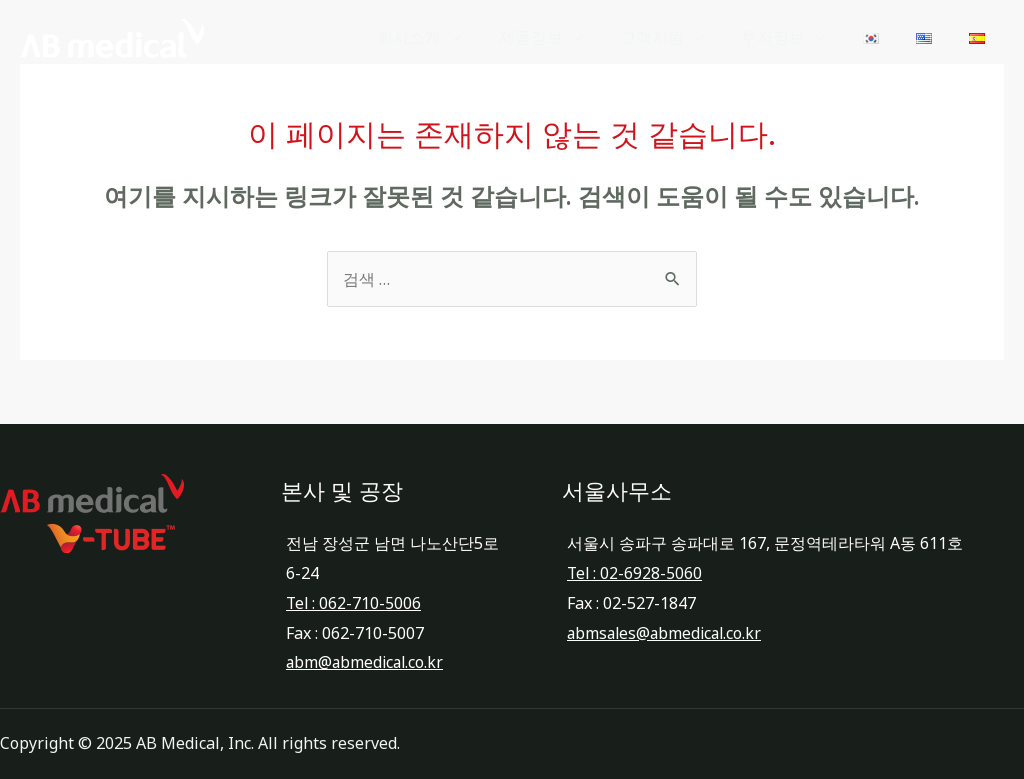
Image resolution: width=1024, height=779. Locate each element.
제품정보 (560, 44)
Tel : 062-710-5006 (354, 603)
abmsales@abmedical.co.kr (667, 633)
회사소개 (444, 44)
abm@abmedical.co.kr (367, 662)
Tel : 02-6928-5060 (635, 573)
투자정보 (792, 44)
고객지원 (676, 44)
